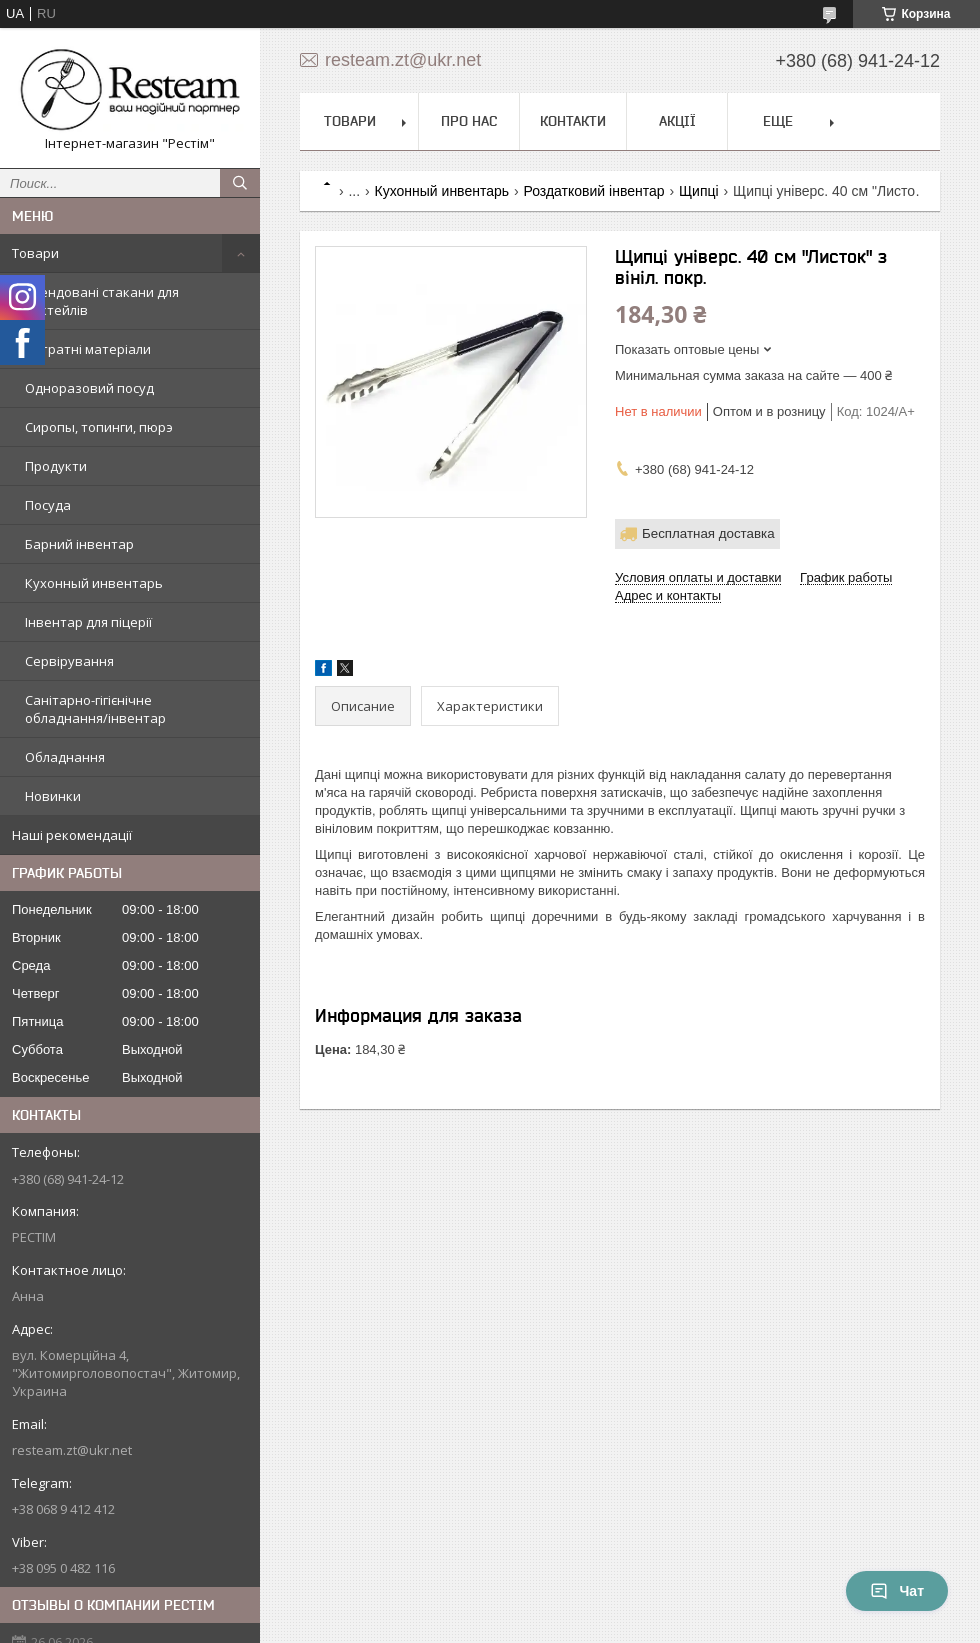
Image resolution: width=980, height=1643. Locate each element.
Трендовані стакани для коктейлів (102, 301)
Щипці (699, 191)
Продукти (56, 466)
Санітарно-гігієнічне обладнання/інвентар (95, 709)
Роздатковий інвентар (593, 191)
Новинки (53, 796)
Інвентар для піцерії (88, 622)
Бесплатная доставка (708, 533)
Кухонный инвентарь (94, 583)
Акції (677, 121)
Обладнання (65, 757)
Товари (35, 253)
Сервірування (69, 661)
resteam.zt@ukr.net (72, 1450)
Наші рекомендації (72, 835)
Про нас (469, 121)
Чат (897, 1591)
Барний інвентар (79, 544)
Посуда (48, 505)
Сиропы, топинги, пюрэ (99, 427)
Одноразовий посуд (89, 388)
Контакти (573, 121)
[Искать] (240, 183)
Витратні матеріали (88, 349)
